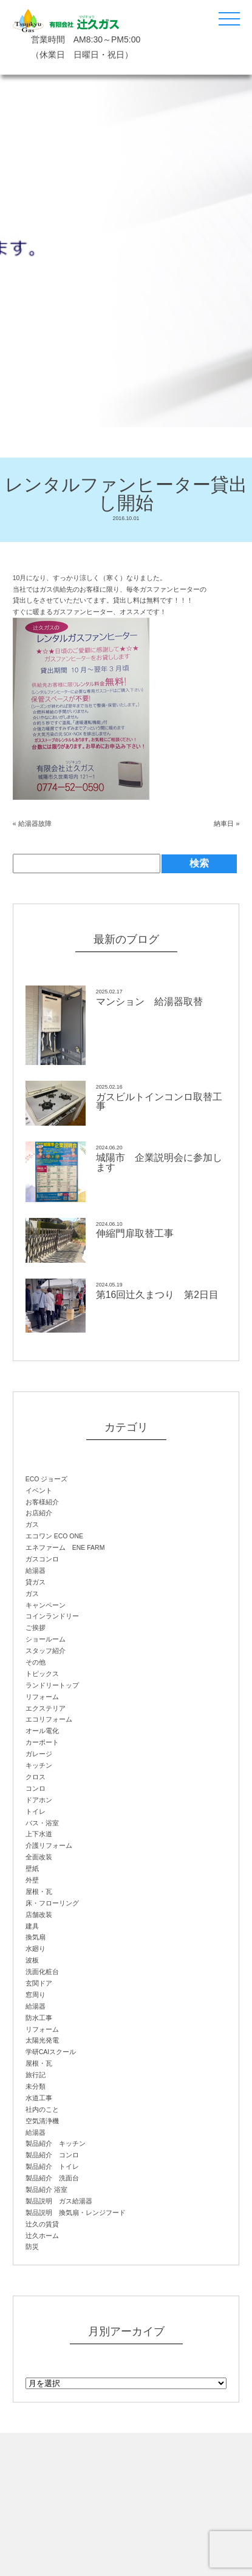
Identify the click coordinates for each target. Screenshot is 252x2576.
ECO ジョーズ (47, 1478)
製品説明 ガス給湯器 (59, 2201)
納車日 (224, 823)
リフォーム (42, 1696)
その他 (36, 1662)
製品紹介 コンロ (52, 2154)
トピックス (42, 1673)
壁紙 (32, 1868)
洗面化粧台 (42, 1971)
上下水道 (39, 1833)
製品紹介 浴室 (46, 2189)
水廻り (36, 1948)
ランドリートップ (52, 1685)
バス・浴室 (42, 1823)
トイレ (36, 1811)
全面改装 (39, 1857)
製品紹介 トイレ (52, 2166)
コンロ (36, 1788)
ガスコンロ (42, 1559)
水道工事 (39, 2097)
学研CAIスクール (51, 2051)
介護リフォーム (49, 1845)
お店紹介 (39, 1512)
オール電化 (42, 1730)
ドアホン (39, 1800)
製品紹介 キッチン (56, 2143)
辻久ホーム (42, 2235)
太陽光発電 (42, 2040)
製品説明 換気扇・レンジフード (76, 2212)
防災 (32, 2246)
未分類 (36, 2086)
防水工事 (39, 2017)
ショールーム (46, 1639)
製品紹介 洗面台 (52, 2178)
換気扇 (36, 1937)
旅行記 (36, 2074)
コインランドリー (52, 1616)
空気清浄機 (42, 2121)
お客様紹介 (42, 1502)
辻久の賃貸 (42, 2224)
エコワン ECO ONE (54, 1536)
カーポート (42, 1742)
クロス (36, 1776)
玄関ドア (39, 1983)
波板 (32, 1960)
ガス (32, 1524)
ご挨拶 (36, 1627)
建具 (32, 1926)
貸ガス (36, 1582)
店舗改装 (39, 1914)
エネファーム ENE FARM (65, 1547)
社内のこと (42, 2109)
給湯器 (36, 1570)
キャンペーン (46, 1605)
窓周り (36, 1994)
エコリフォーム (49, 1719)
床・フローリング (52, 1903)
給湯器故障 (35, 823)
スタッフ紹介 (46, 1650)
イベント (39, 1490)
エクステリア (46, 1708)
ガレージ (39, 1753)
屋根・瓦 (39, 1891)
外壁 (32, 1880)
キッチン (39, 1765)
